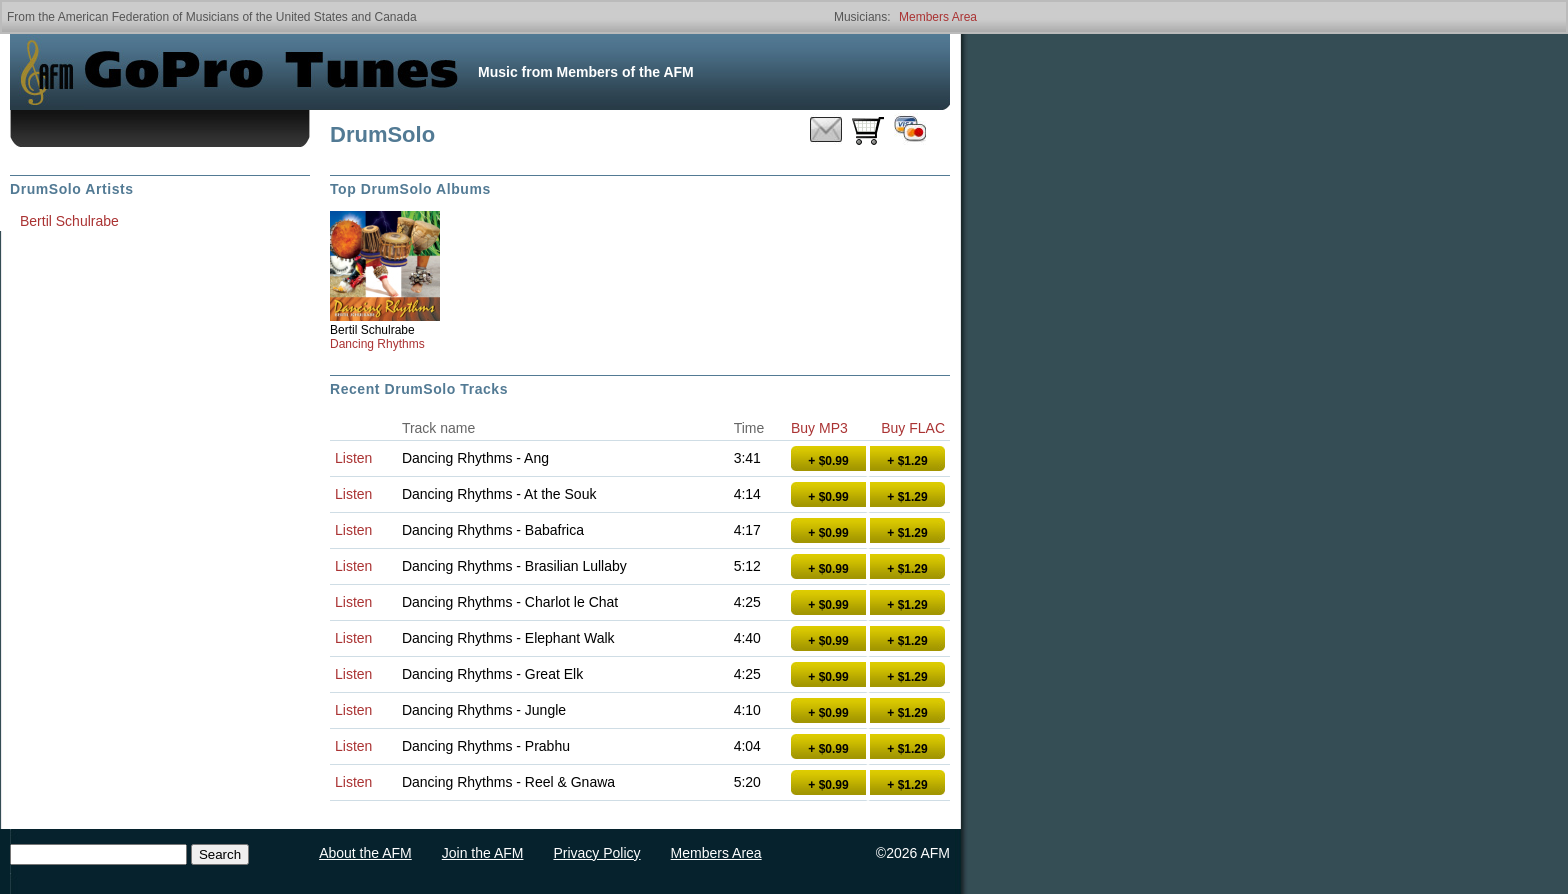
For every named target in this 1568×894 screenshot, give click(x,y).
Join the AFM (483, 853)
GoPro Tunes (271, 72)
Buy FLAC (913, 428)
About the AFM (365, 853)
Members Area (938, 17)
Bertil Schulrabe (372, 330)
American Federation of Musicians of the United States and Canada (237, 17)
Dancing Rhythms (377, 344)
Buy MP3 (819, 428)
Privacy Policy (596, 853)
